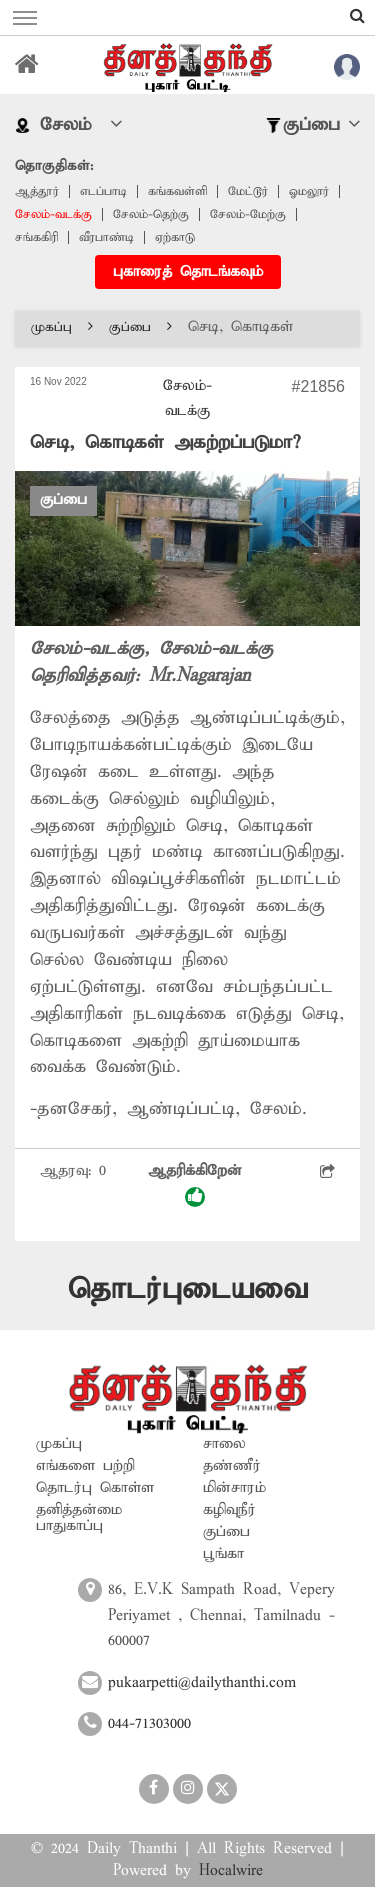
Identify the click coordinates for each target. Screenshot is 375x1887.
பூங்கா (223, 1554)
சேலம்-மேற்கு (248, 214)
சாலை (224, 1444)
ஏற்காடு (175, 237)
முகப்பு (62, 327)
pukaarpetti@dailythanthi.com (202, 1683)
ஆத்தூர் (37, 191)
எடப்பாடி (103, 191)
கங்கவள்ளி (177, 191)
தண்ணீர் (232, 1466)
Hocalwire (231, 1871)
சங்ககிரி (36, 237)
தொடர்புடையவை (188, 1289)
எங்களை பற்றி (85, 1466)
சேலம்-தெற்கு (151, 214)
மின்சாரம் (234, 1488)
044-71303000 (149, 1724)
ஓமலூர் (309, 191)
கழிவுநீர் (229, 1510)
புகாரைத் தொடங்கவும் (188, 272)
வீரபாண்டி (106, 237)
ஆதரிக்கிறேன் (195, 1184)
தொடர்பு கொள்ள (95, 1488)
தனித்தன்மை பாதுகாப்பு (79, 1518)
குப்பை (140, 327)
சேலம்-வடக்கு (53, 214)
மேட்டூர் (248, 191)
